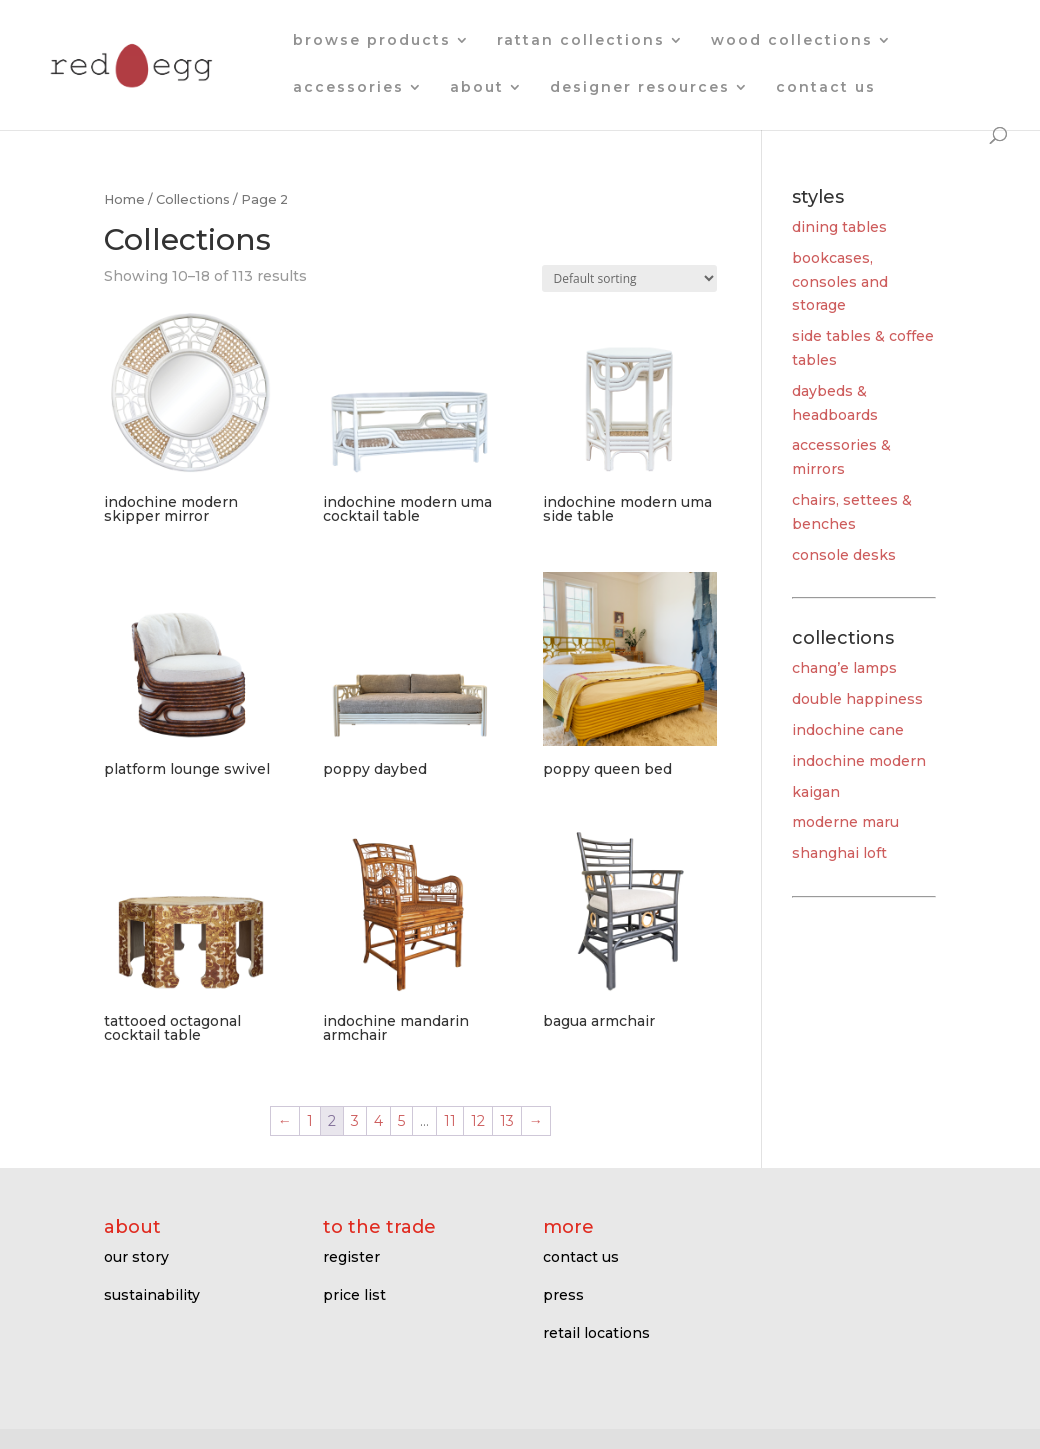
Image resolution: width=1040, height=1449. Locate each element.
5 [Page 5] (401, 1121)
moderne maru (845, 822)
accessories (348, 88)
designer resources (640, 88)
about (477, 88)
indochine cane (848, 730)
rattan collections (581, 41)
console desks (844, 555)
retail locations (596, 1333)
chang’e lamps (844, 668)
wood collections (792, 41)
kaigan (816, 792)
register (351, 1257)
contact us (826, 88)
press (563, 1295)
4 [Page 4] (378, 1121)
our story (136, 1257)
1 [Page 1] (310, 1121)
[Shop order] (629, 278)
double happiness (857, 699)
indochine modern (859, 761)
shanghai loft (839, 853)
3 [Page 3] (355, 1121)
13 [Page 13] (507, 1121)
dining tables (839, 227)
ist (377, 1295)
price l (345, 1295)
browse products (372, 41)
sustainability (152, 1295)
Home (124, 199)
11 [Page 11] (450, 1121)
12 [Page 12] (478, 1121)
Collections (193, 199)
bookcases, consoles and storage (840, 282)
